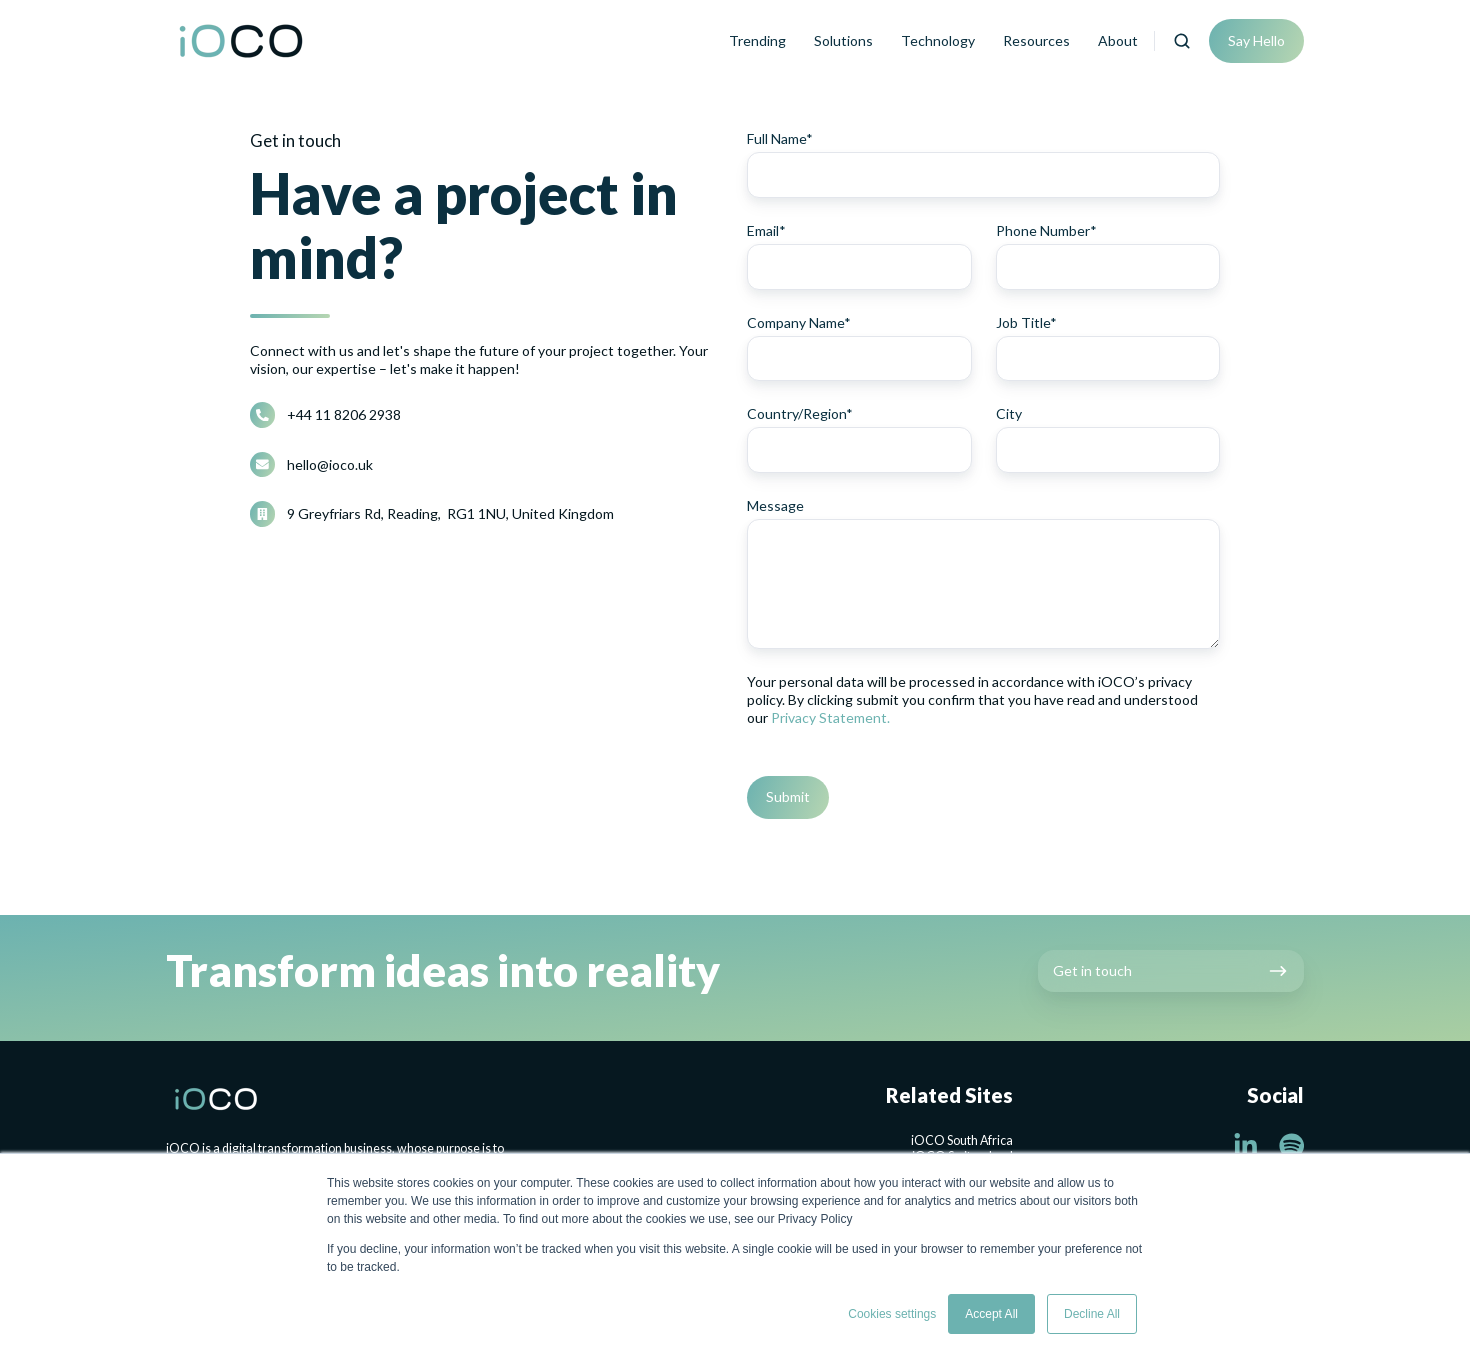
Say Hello (1256, 40)
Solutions (843, 40)
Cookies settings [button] (892, 1314)
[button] (1182, 41)
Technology (938, 40)
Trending (757, 40)
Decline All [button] (1092, 1314)
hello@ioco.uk (330, 464)
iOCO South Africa (962, 1140)
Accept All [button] (991, 1314)
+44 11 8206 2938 (344, 414)
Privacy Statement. (830, 717)
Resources (1036, 40)
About (1118, 40)
